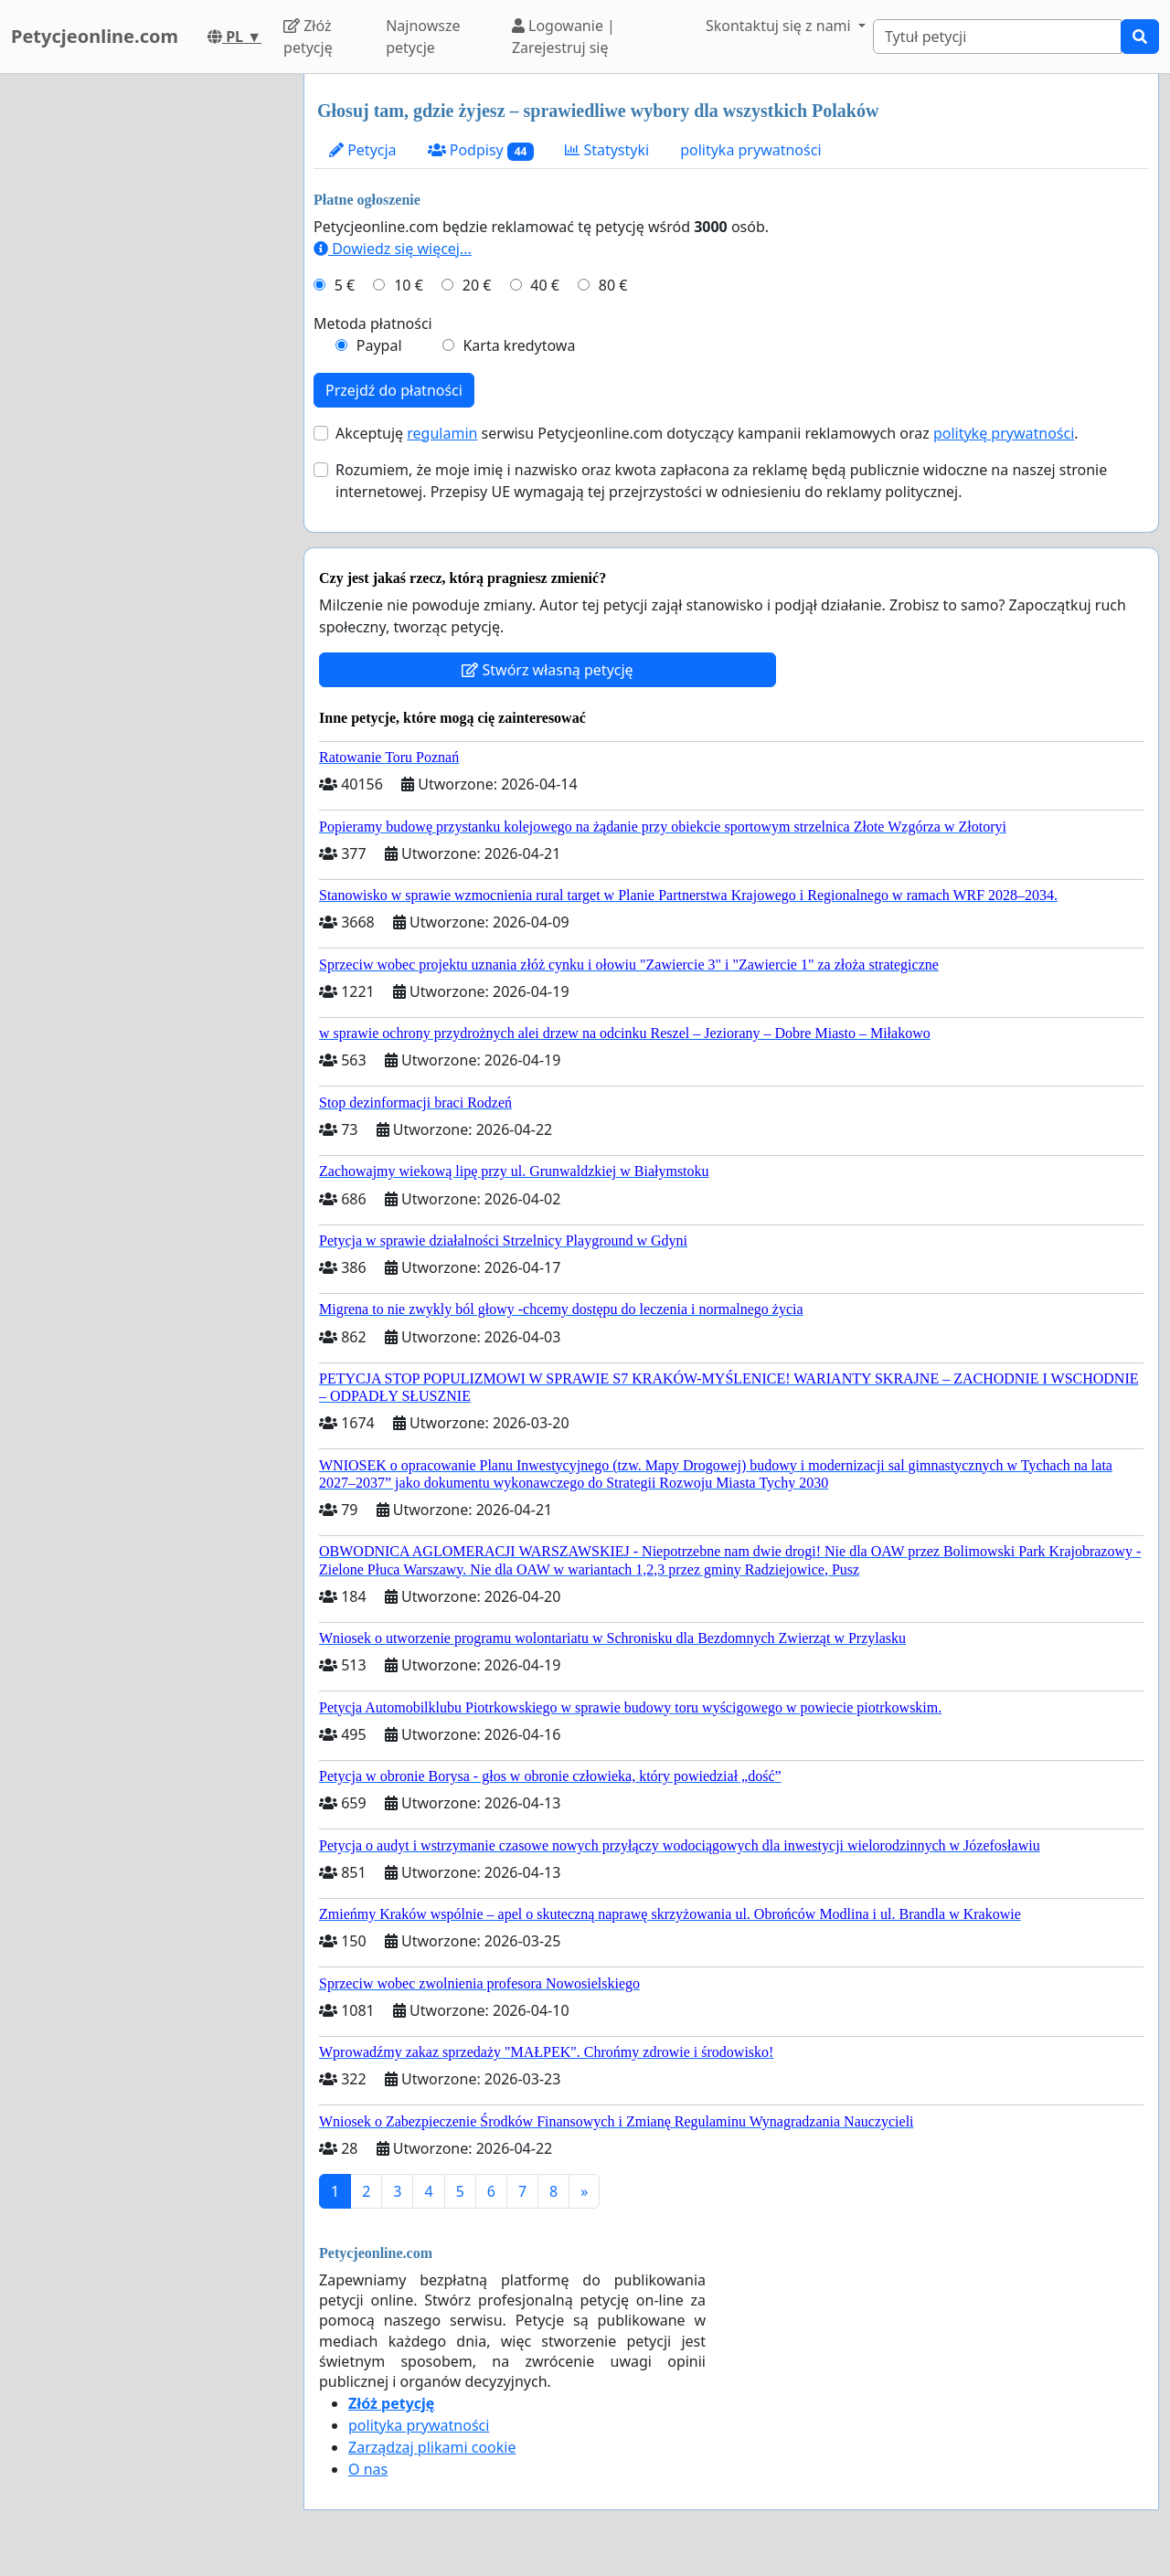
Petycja (363, 150)
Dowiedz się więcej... (393, 249)
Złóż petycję (308, 37)
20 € (477, 285)
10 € (408, 285)
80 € (613, 285)
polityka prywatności (750, 150)
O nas (368, 2469)
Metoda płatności (373, 323)
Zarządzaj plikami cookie (432, 2447)
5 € (345, 285)
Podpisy (481, 150)
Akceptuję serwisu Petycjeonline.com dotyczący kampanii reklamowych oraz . (707, 433)
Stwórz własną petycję (547, 670)
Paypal (379, 345)
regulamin (442, 433)
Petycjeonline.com (94, 36)
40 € (544, 285)
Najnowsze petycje (423, 37)
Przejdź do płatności (394, 390)
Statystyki (607, 150)
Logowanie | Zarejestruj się (563, 37)
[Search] (997, 36)
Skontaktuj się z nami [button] (780, 26)
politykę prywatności (1003, 433)
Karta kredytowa (519, 345)
